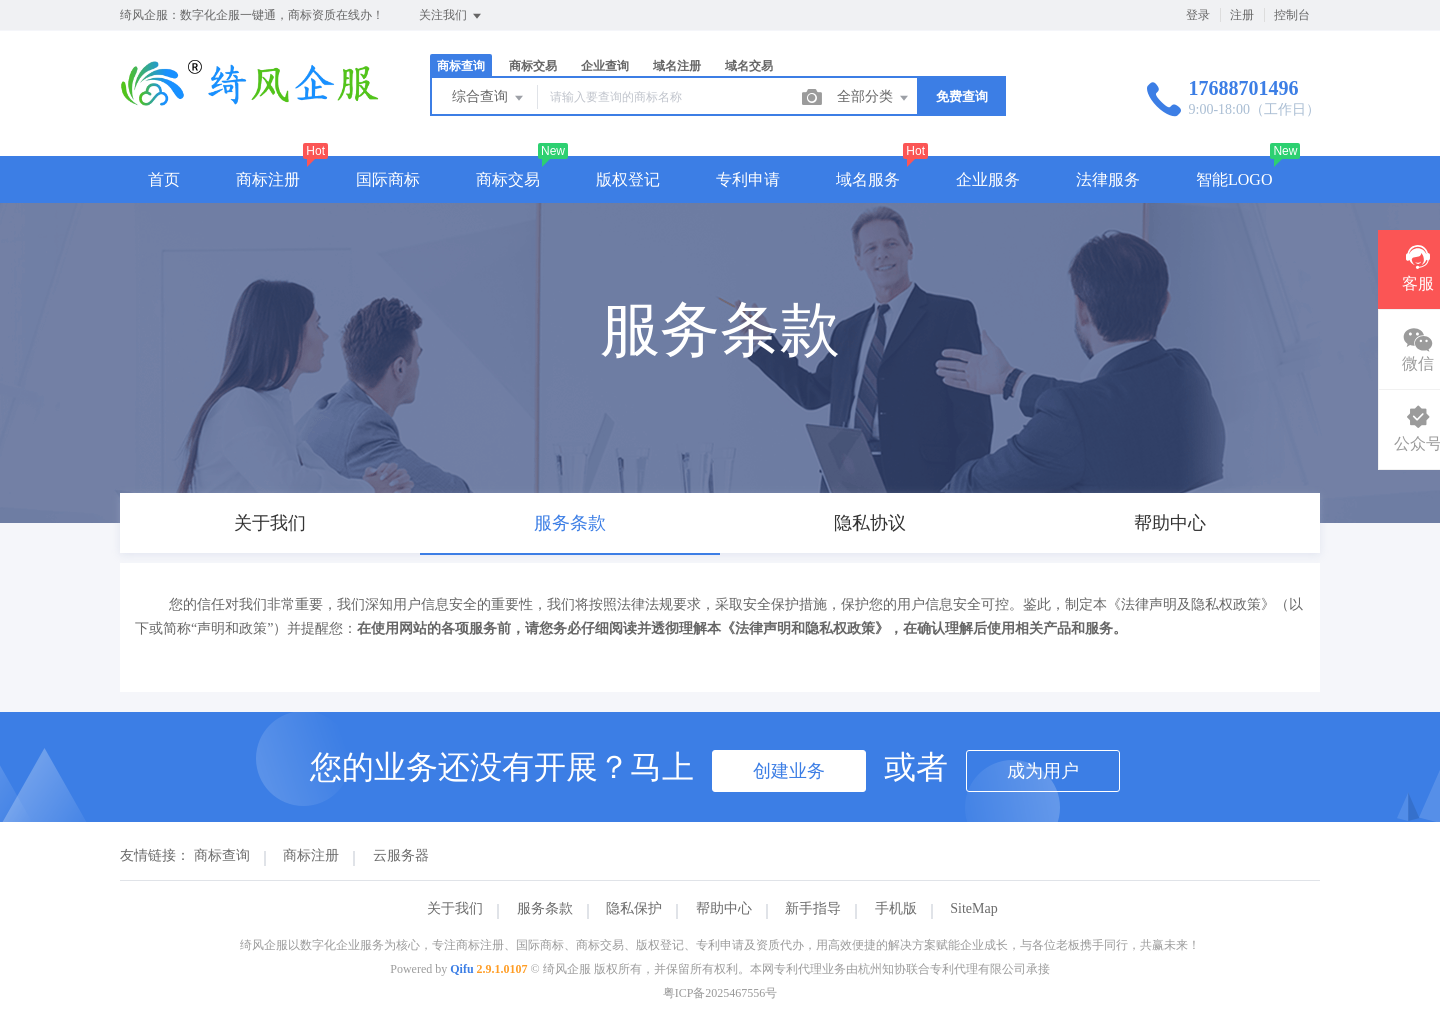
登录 (1198, 15)
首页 (164, 179)
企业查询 (605, 66)
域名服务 (868, 179)
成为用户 (1043, 771)
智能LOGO (1234, 179)
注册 (1242, 15)
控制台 (1292, 15)
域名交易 (749, 66)
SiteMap (973, 908)
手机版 (896, 908)
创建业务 (789, 771)
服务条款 (545, 908)
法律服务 (1108, 179)
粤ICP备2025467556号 (720, 993)
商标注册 (268, 179)
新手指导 (813, 908)
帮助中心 (724, 908)
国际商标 (388, 179)
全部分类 (874, 98)
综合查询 (489, 98)
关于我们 (455, 908)
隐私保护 (634, 908)
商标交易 (533, 66)
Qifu (461, 969)
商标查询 (461, 66)
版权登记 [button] (628, 179)
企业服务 (988, 179)
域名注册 (677, 66)
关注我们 (451, 16)
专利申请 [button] (748, 179)
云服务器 (401, 855)
